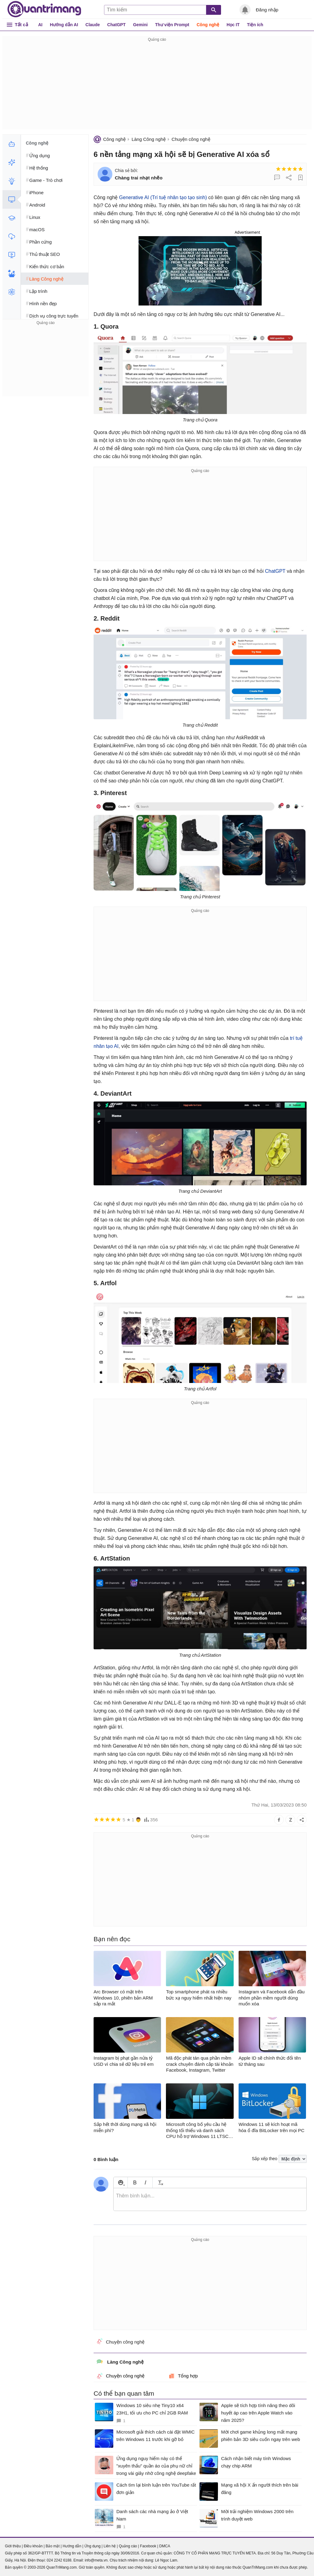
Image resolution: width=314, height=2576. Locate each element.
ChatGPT (116, 24)
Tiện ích (255, 24)
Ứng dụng (92, 2546)
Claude (93, 24)
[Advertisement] (157, 86)
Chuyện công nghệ (190, 139)
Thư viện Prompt (172, 24)
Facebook (148, 2546)
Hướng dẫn (71, 2546)
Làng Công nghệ (148, 139)
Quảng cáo (128, 2546)
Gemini (140, 24)
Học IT (233, 24)
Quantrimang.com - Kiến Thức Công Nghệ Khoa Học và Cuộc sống (44, 9)
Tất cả (21, 24)
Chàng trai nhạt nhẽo (139, 177)
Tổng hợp (183, 2376)
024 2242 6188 (59, 2560)
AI (40, 24)
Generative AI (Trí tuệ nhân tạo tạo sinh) (163, 197)
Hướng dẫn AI (64, 24)
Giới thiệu (13, 2546)
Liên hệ (109, 2546)
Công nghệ (208, 24)
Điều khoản (33, 2546)
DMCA (164, 2546)
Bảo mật (52, 2546)
